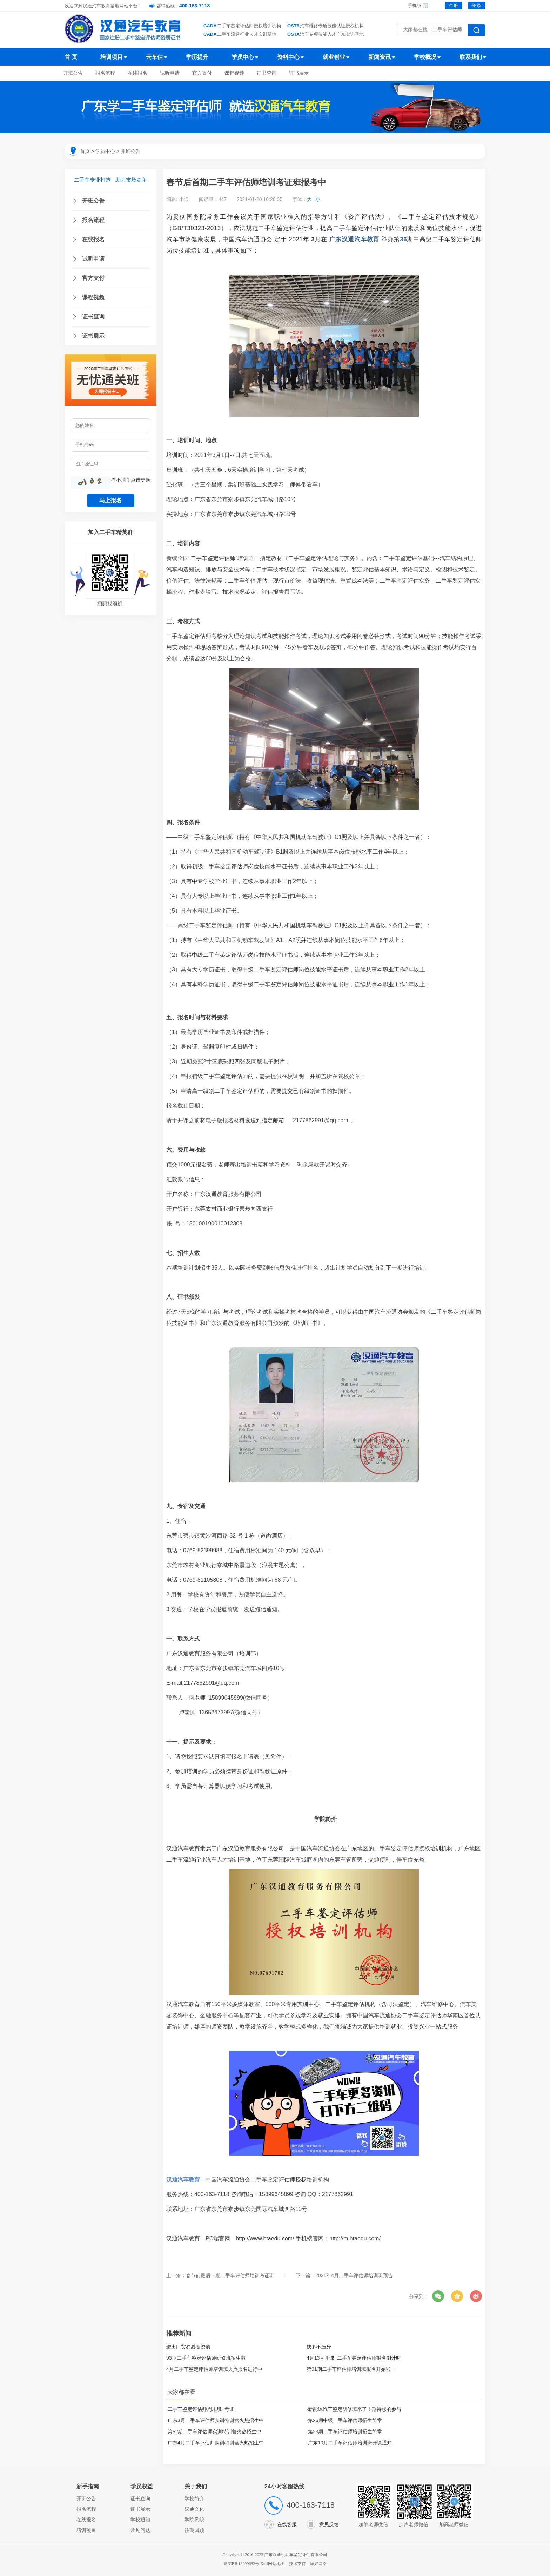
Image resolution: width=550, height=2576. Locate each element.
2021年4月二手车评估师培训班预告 (354, 2275)
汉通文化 (194, 2509)
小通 (184, 199)
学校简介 (194, 2498)
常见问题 (140, 2530)
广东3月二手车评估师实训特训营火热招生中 (216, 2420)
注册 (453, 5)
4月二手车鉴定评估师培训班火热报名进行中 (214, 2369)
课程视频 (234, 73)
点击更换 (140, 480)
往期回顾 (194, 2530)
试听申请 (170, 73)
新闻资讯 (379, 57)
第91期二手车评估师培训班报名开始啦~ (350, 2369)
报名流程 (105, 73)
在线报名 (137, 73)
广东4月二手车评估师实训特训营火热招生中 (216, 2443)
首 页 (71, 57)
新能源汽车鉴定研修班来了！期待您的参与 (354, 2409)
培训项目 (111, 57)
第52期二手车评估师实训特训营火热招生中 (215, 2431)
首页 (85, 151)
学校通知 (140, 2519)
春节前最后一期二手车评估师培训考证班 (230, 2275)
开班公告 (73, 73)
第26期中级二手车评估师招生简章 (345, 2420)
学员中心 (243, 57)
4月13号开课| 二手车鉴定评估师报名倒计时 (354, 2358)
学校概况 (425, 57)
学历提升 (197, 57)
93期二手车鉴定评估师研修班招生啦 (206, 2358)
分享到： (419, 2296)
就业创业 (334, 57)
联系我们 (471, 57)
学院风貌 (194, 2519)
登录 (476, 5)
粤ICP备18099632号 (241, 2563)
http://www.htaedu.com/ (265, 2238)
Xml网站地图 (273, 2563)
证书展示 (299, 73)
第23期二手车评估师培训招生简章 (345, 2431)
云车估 (154, 57)
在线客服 (287, 2524)
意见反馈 (329, 2524)
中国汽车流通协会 (247, 239)
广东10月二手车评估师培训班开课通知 (350, 2443)
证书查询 (266, 73)
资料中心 (288, 57)
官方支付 (202, 73)
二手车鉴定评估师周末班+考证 (201, 2409)
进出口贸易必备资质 (188, 2346)
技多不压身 (319, 2346)
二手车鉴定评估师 (457, 239)
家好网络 (318, 2563)
